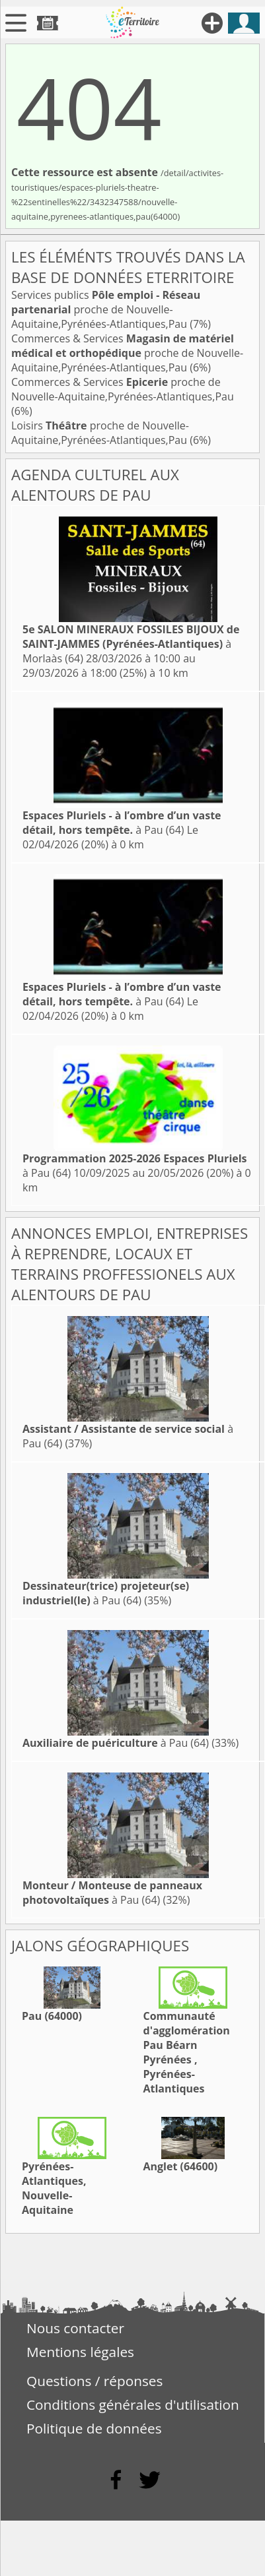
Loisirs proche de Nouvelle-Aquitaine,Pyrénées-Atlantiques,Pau (100, 432)
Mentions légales (80, 2351)
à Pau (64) (121, 822)
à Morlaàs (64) (130, 644)
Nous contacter (75, 2328)
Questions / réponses (94, 2381)
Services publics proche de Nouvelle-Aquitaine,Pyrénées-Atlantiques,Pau (105, 309)
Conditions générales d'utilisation (132, 2404)
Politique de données (94, 2428)
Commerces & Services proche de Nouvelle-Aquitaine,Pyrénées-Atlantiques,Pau (127, 353)
